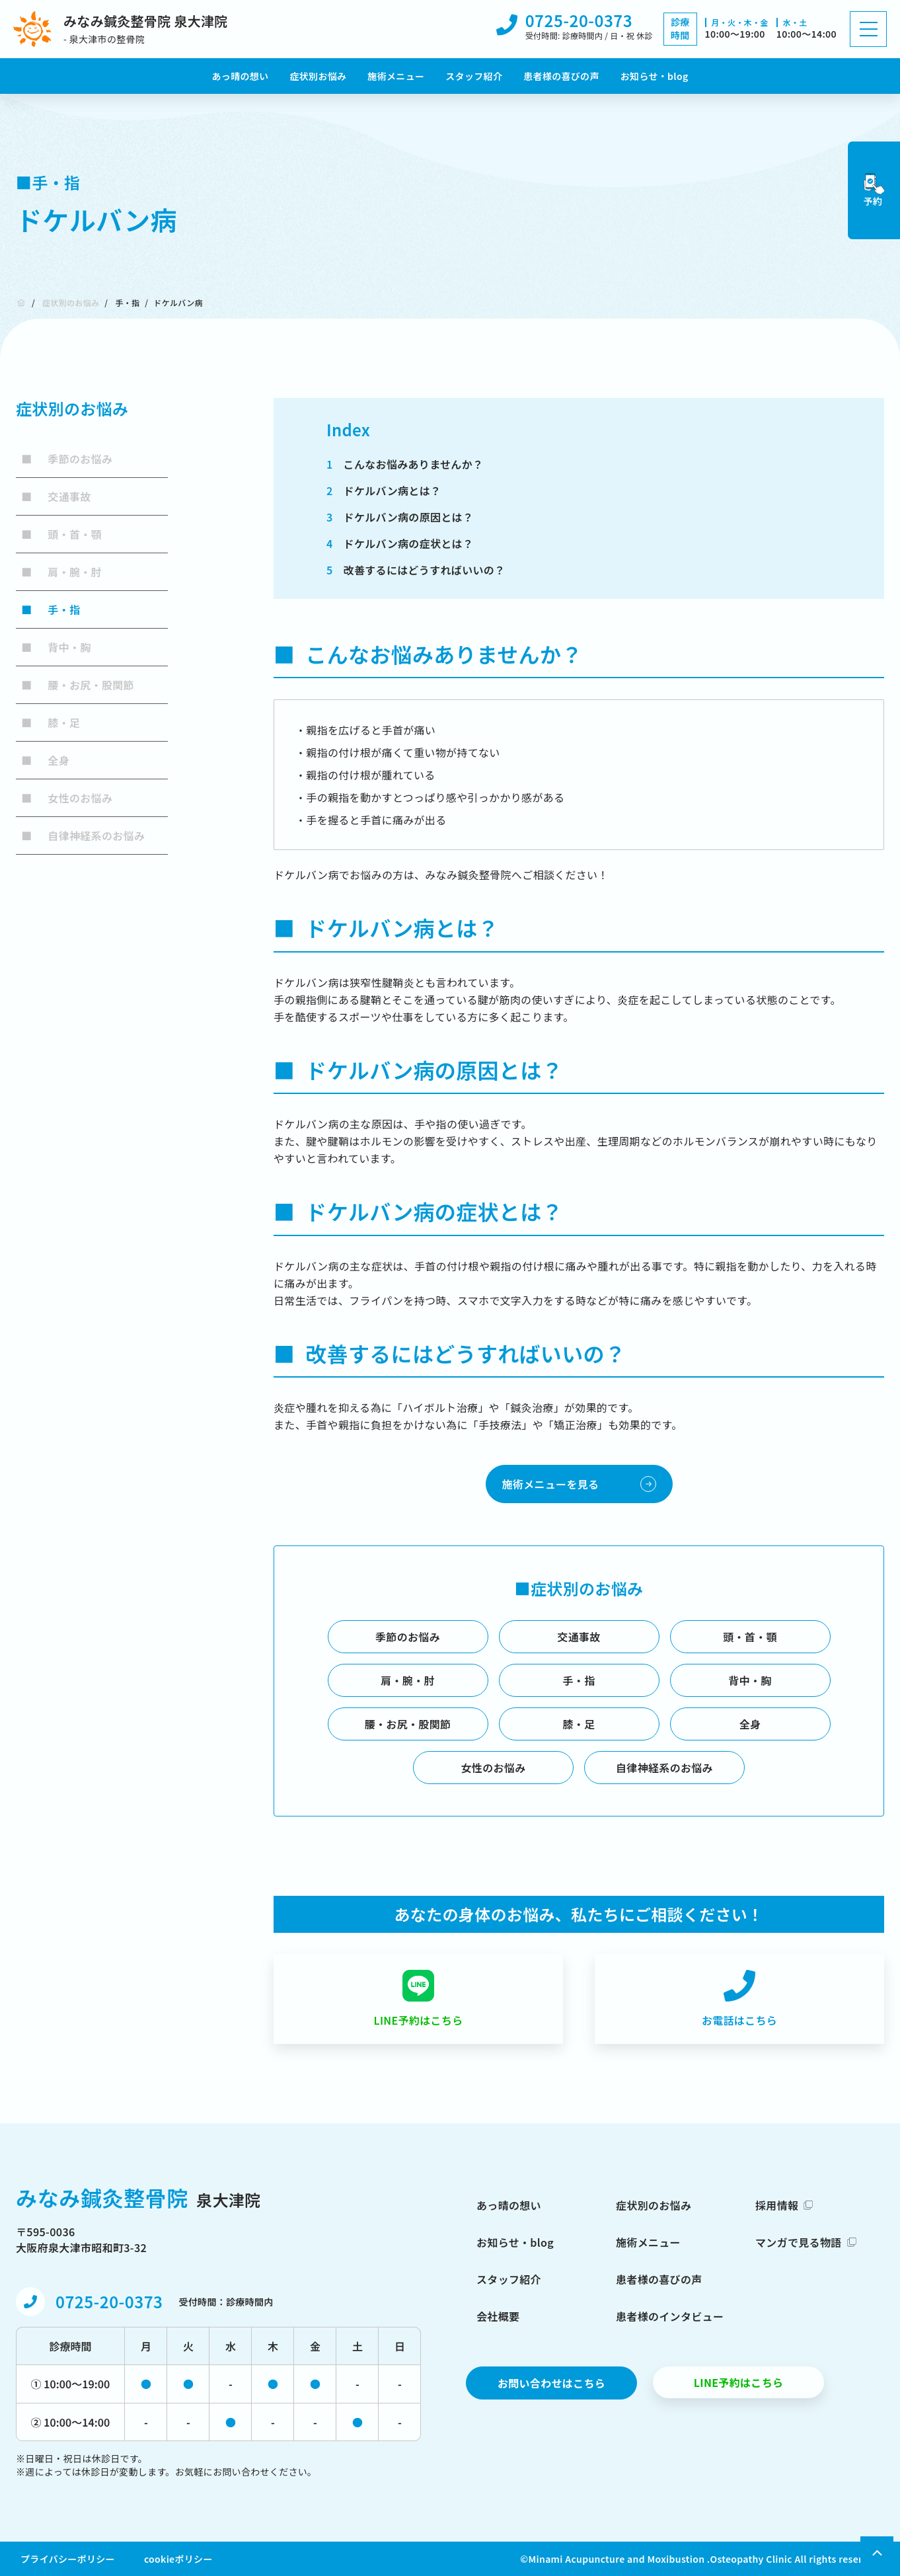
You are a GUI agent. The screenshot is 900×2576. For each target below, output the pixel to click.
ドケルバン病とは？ (383, 490)
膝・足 (50, 722)
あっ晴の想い (240, 76)
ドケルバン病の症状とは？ (399, 543)
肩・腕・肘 (61, 572)
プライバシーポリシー (67, 2558)
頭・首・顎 (61, 534)
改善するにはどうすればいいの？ (415, 570)
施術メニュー (395, 76)
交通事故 (56, 496)
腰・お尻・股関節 (77, 685)
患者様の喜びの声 (561, 76)
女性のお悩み (66, 798)
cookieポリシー (178, 2558)
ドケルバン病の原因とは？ (399, 517)
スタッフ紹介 (473, 76)
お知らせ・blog (654, 76)
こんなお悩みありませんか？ (404, 464)
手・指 (127, 302)
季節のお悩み (66, 459)
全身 (45, 760)
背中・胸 (56, 647)
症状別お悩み (317, 76)
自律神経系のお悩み (83, 835)
